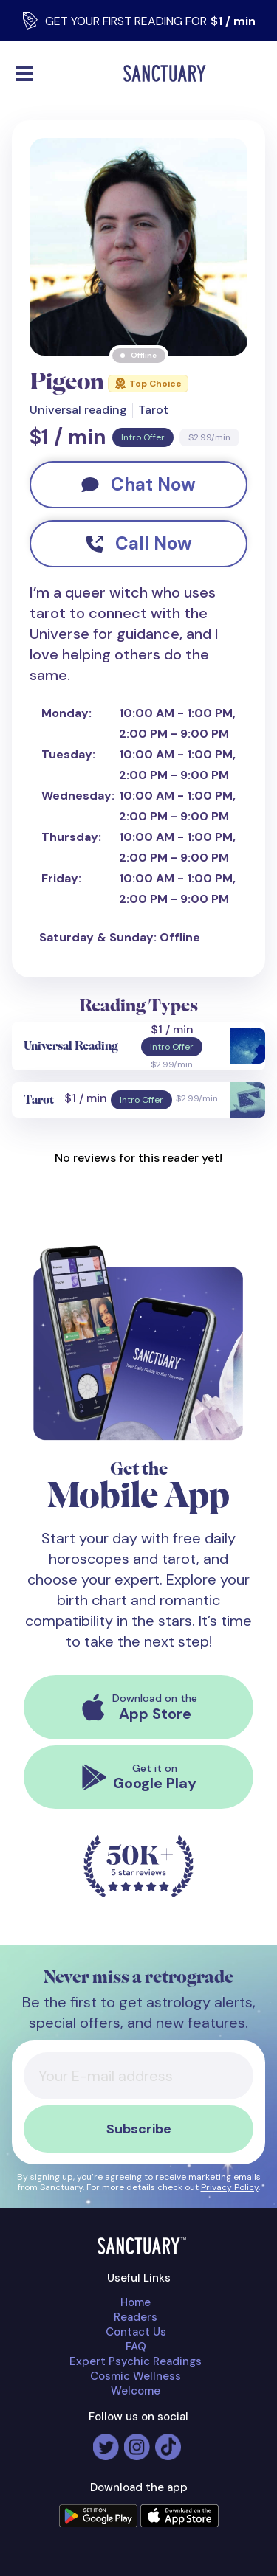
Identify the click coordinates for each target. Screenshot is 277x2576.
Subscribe (138, 2129)
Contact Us (136, 2331)
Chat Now (138, 484)
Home (135, 2302)
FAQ (136, 2346)
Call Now (139, 543)
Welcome (135, 2390)
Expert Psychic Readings (135, 2361)
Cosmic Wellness (135, 2376)
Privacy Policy (230, 2187)
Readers (135, 2317)
